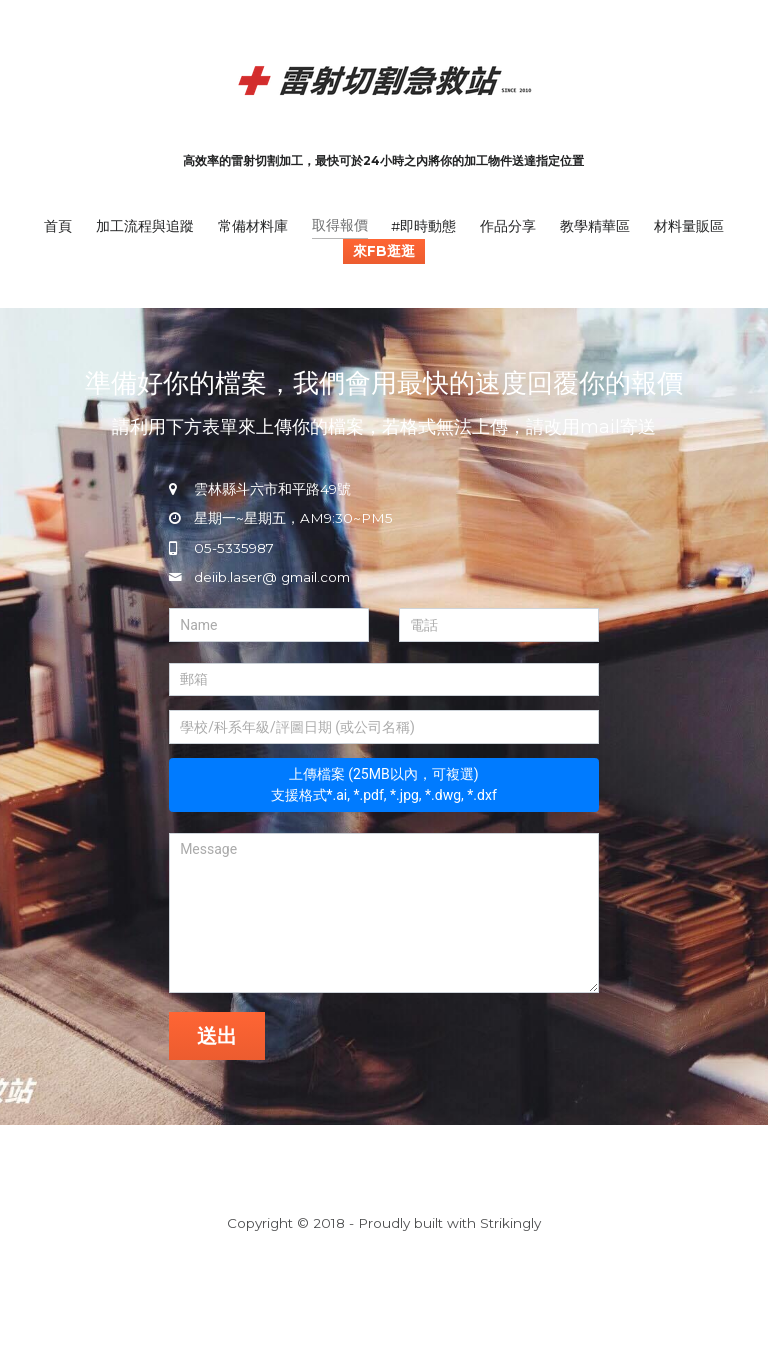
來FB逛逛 (384, 251)
